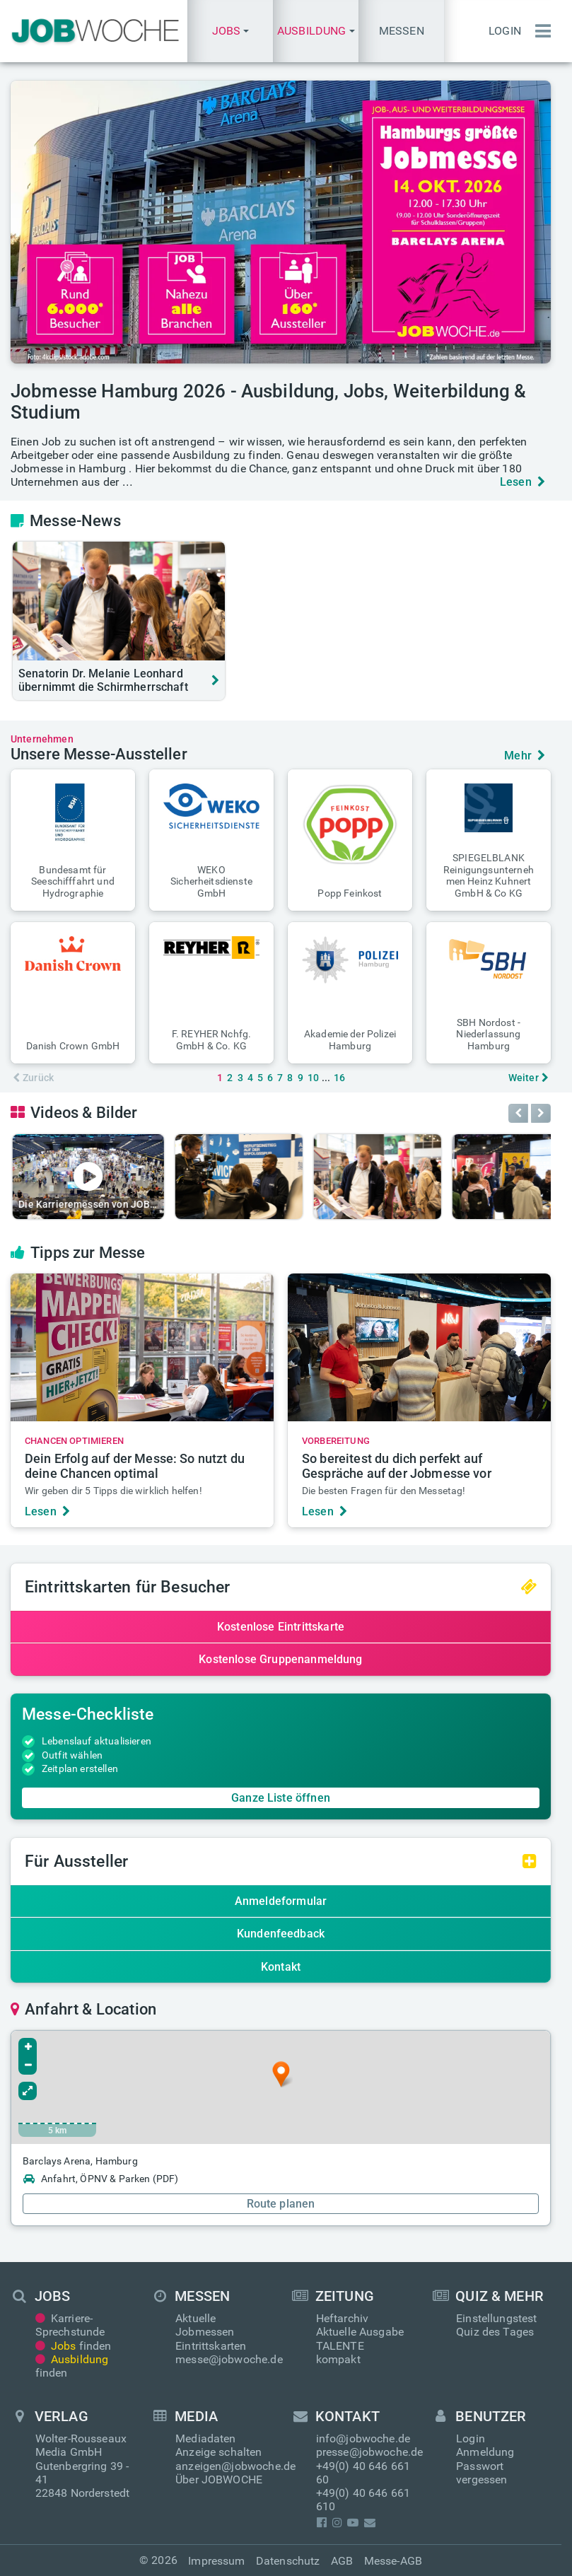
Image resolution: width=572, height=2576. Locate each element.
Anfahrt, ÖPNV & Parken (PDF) (100, 2178)
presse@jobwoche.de (370, 2452)
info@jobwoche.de (363, 2438)
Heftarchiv (342, 2318)
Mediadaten (205, 2438)
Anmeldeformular (281, 1901)
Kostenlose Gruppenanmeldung (280, 1659)
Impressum (216, 2561)
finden (73, 2346)
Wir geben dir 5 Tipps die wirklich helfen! (113, 1490)
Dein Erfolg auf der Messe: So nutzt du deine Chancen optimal (135, 1466)
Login (505, 30)
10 (313, 1077)
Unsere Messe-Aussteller (99, 754)
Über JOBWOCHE (218, 2479)
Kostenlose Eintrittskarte (280, 1626)
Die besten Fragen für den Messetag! (384, 1490)
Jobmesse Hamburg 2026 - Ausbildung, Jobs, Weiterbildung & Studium (268, 402)
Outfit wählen (72, 1755)
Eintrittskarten (210, 2346)
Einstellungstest (496, 2318)
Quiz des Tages (495, 2331)
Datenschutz (288, 2561)
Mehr (524, 755)
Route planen (281, 2203)
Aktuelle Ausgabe (360, 2331)
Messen (401, 30)
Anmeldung (485, 2452)
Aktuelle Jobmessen (204, 2325)
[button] (230, 31)
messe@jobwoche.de (229, 2359)
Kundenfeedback (281, 1933)
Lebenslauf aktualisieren (96, 1741)
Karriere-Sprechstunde (70, 2325)
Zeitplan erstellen (80, 1768)
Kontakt (280, 1967)
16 (339, 1077)
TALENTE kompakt (340, 2352)
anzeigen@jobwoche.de (235, 2466)
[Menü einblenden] (539, 31)
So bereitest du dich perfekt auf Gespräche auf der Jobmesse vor (396, 1466)
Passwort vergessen (481, 2472)
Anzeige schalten (218, 2452)
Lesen (522, 482)
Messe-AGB (393, 2561)
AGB (342, 2561)
